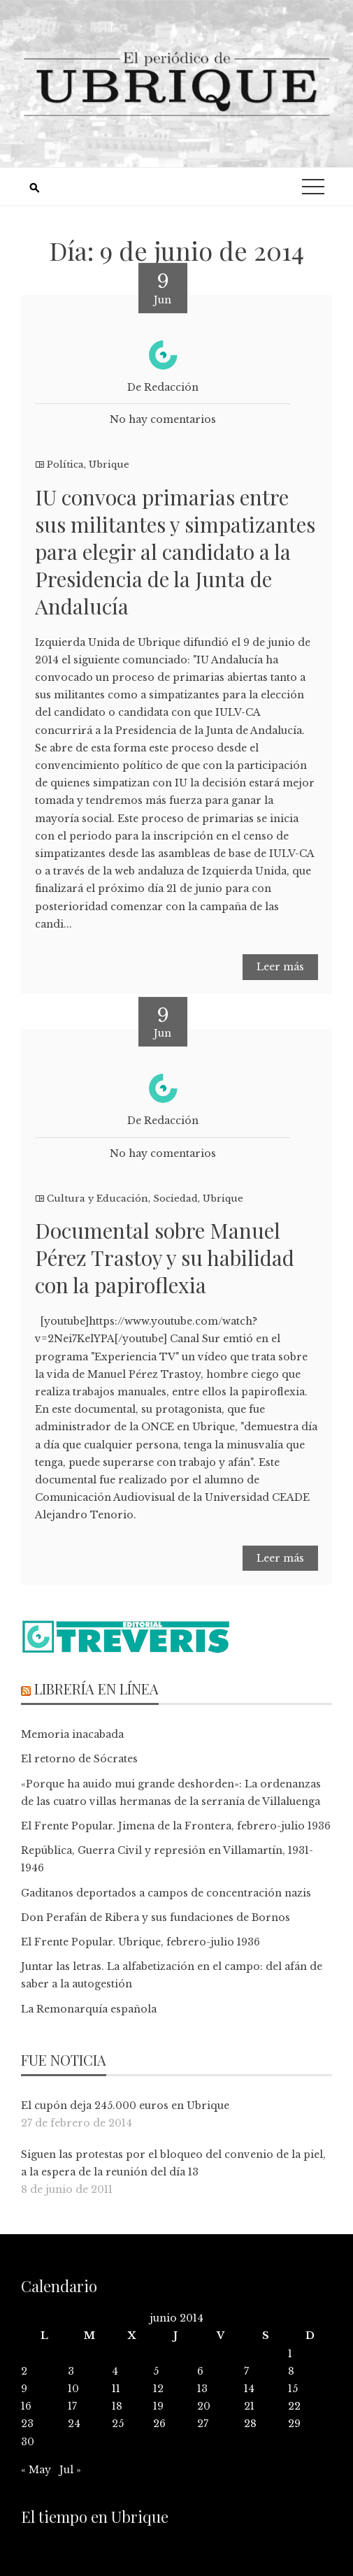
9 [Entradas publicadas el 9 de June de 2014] (24, 2388)
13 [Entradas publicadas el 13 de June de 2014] (202, 2388)
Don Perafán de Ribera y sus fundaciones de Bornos (155, 1917)
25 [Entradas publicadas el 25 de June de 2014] (118, 2423)
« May (36, 2469)
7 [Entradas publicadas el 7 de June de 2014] (246, 2371)
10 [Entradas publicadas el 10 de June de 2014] (73, 2388)
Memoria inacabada (72, 1734)
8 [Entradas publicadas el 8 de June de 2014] (291, 2371)
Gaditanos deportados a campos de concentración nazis (166, 1893)
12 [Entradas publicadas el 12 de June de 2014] (158, 2388)
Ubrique (109, 464)
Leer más (280, 966)
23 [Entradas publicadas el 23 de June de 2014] (27, 2423)
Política (65, 464)
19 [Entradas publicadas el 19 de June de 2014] (158, 2406)
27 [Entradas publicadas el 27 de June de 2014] (202, 2423)
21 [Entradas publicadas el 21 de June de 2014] (249, 2406)
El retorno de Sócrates (79, 1759)
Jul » (70, 2469)
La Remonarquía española (89, 2009)
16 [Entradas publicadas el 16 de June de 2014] (26, 2406)
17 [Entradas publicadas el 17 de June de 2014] (72, 2406)
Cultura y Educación (97, 1198)
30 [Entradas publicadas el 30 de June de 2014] (27, 2441)
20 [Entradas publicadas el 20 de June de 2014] (203, 2406)
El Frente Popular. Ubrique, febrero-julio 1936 (140, 1942)
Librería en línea (96, 1688)
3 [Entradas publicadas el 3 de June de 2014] (71, 2371)
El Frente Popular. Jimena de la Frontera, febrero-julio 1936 (176, 1826)
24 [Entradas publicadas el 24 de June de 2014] (74, 2423)
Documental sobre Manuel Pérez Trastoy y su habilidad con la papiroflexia (164, 1257)
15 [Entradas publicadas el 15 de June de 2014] (293, 2388)
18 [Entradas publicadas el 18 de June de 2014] (117, 2406)
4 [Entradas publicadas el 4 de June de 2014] (115, 2371)
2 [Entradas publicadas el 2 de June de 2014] (24, 2371)
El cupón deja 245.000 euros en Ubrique (125, 2105)
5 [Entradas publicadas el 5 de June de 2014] (156, 2371)
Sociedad (175, 1198)
